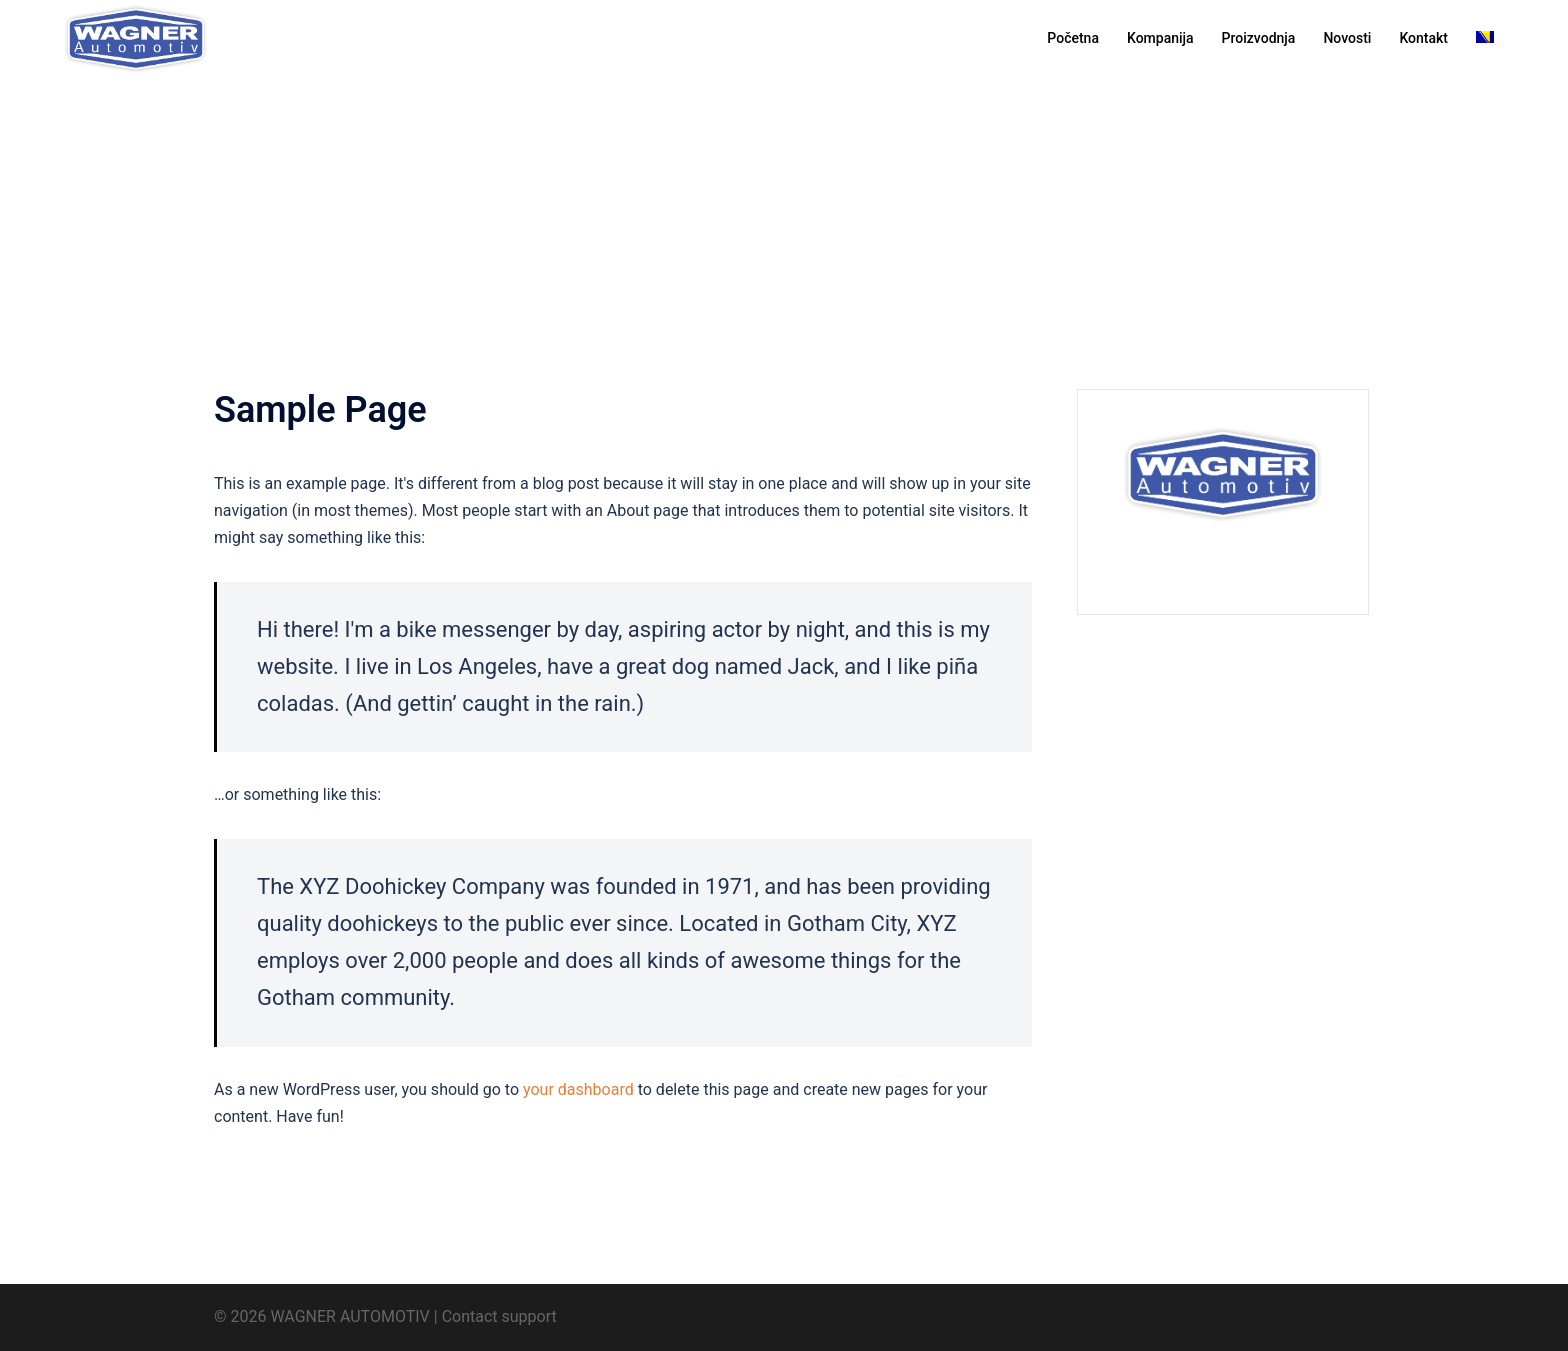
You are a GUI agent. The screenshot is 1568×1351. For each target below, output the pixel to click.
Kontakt (1423, 38)
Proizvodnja (1259, 38)
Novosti (1347, 38)
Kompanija (1160, 38)
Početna (1073, 38)
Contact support (499, 1316)
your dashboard (578, 1089)
